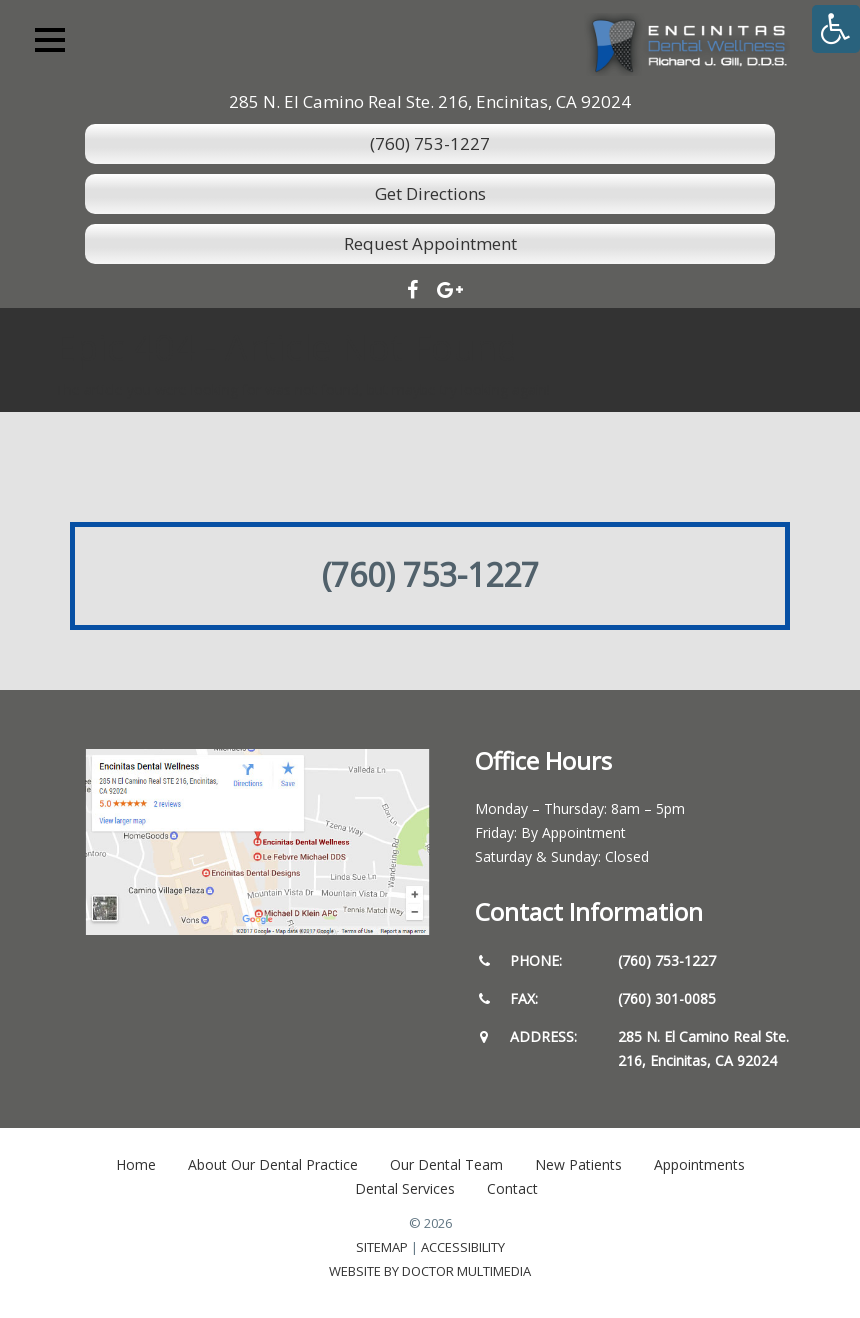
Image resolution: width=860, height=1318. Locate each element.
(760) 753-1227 (430, 143)
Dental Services (405, 1188)
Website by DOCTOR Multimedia (430, 1271)
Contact (512, 1188)
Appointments (699, 1164)
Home (136, 1164)
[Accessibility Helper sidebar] (836, 29)
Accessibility (463, 1247)
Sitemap (382, 1247)
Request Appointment (430, 243)
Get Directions (430, 193)
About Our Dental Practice (273, 1164)
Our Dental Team (446, 1164)
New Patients (578, 1164)
